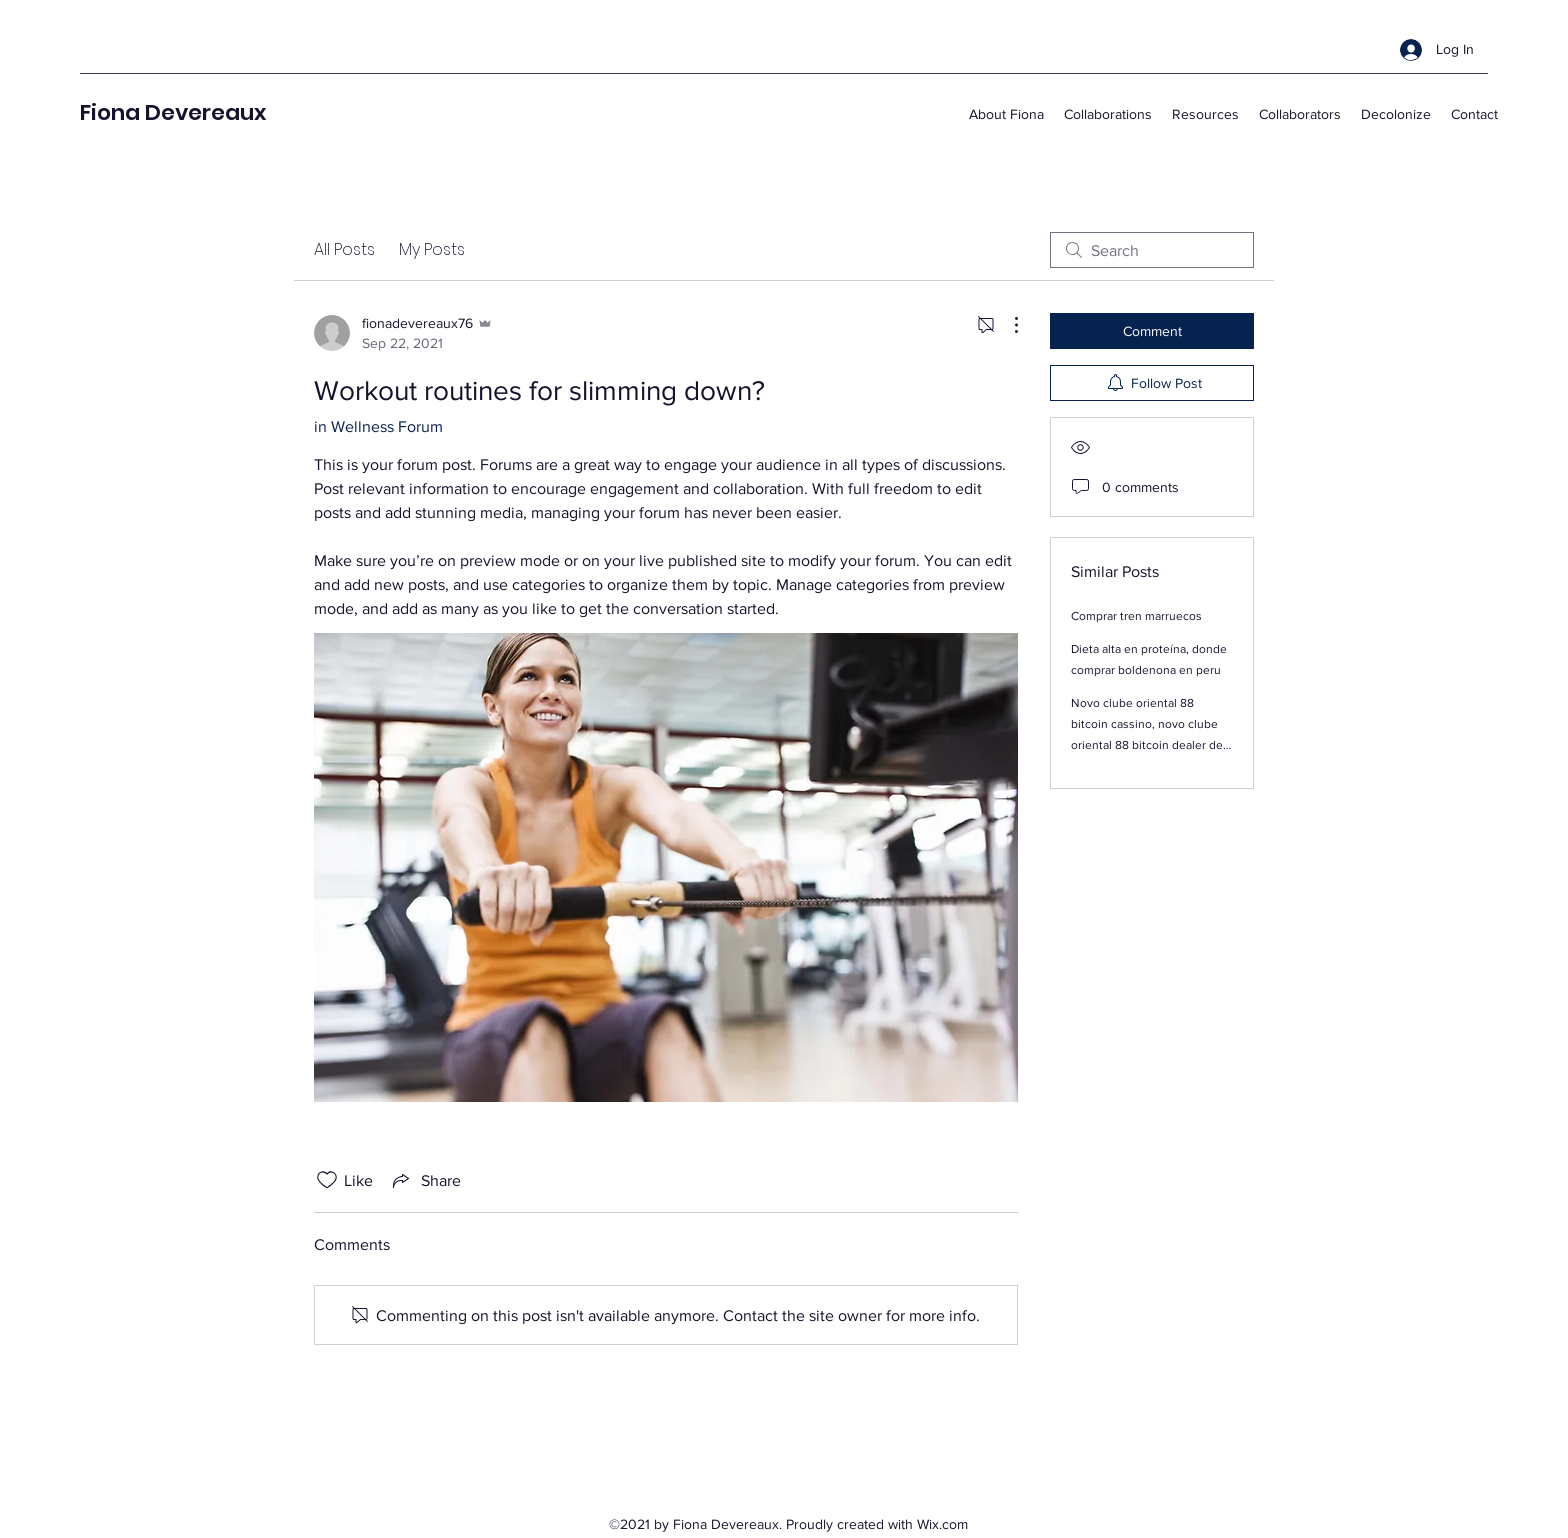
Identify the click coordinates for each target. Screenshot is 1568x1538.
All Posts (344, 249)
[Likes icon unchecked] (327, 1180)
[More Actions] (1006, 325)
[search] (1152, 250)
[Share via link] (425, 1180)
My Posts (432, 249)
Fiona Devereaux (173, 112)
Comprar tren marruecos (1136, 616)
